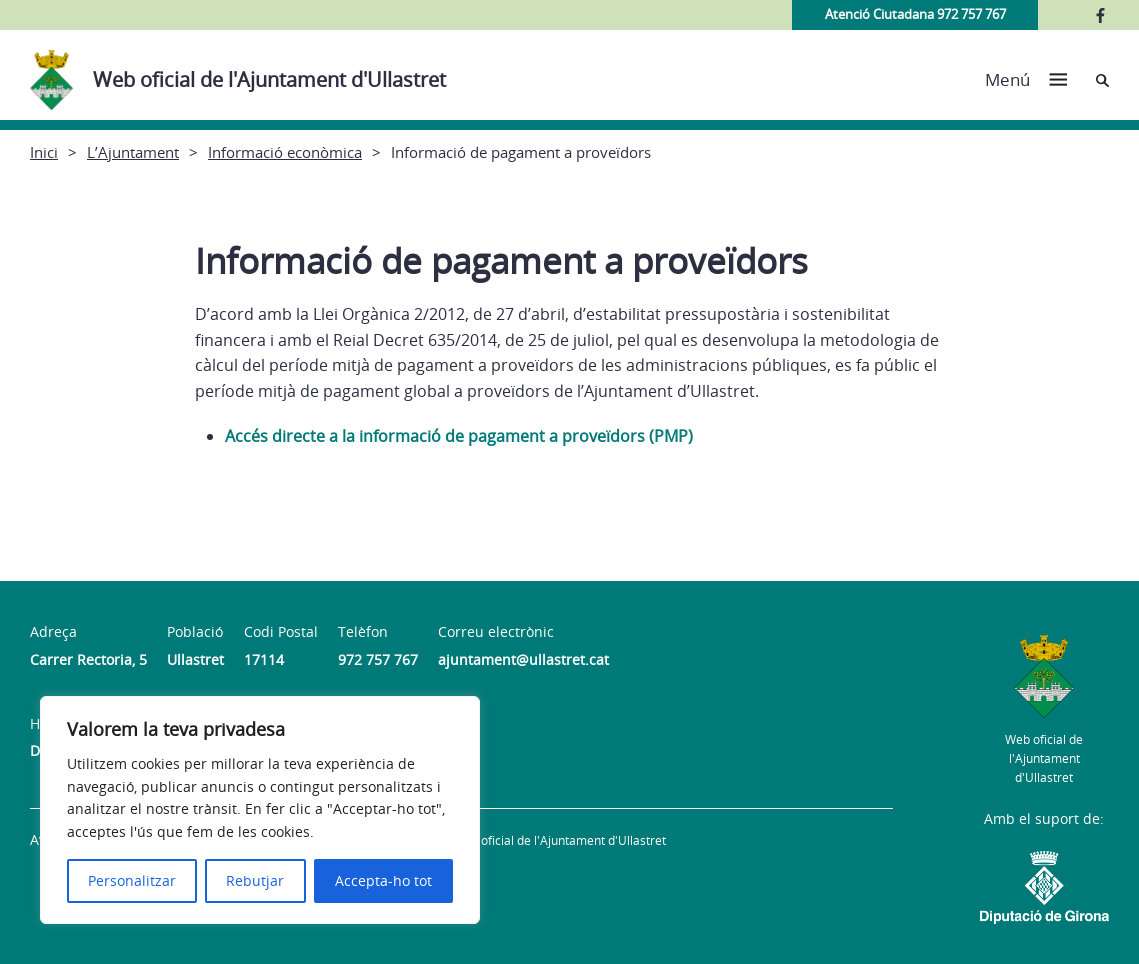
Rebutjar (255, 880)
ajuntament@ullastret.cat (523, 659)
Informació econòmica (285, 152)
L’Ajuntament (133, 152)
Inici (44, 152)
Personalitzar (132, 880)
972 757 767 (378, 659)
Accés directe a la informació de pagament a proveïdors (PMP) (459, 436)
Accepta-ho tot (383, 880)
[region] (260, 810)
